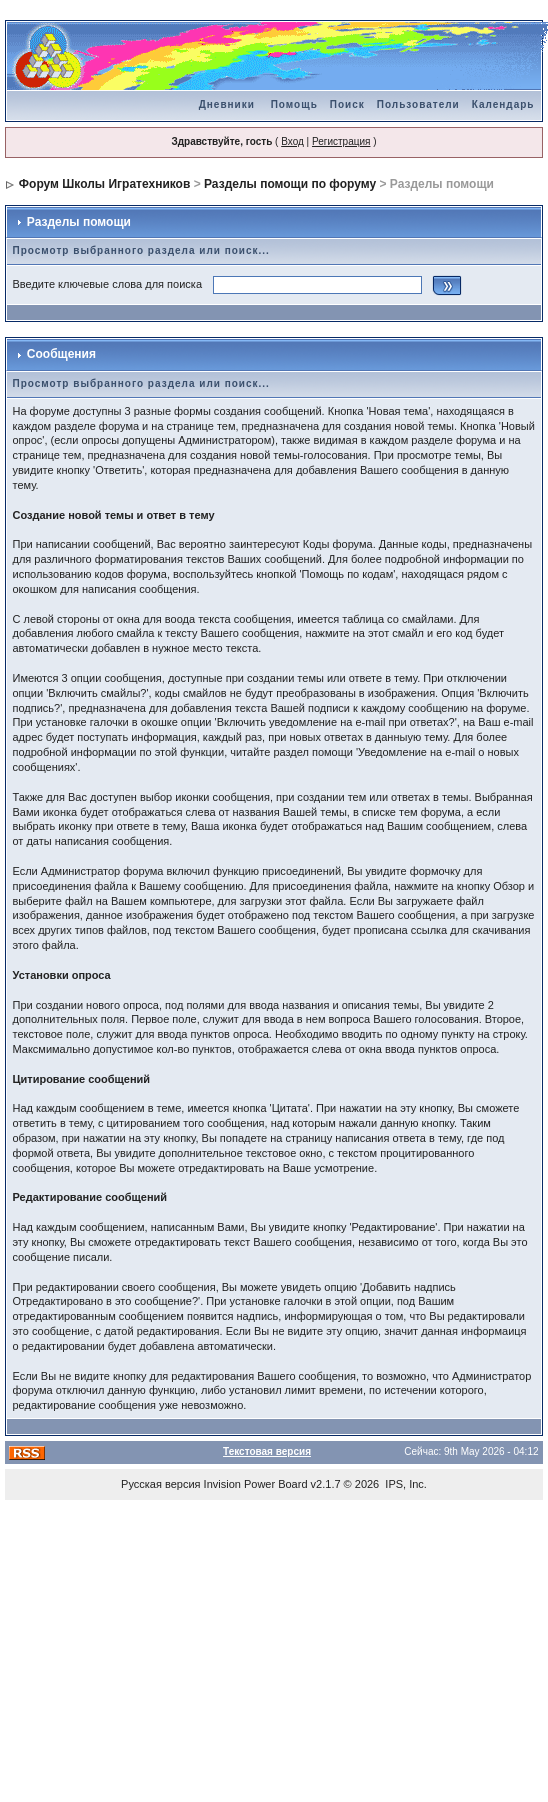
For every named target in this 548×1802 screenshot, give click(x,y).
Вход (292, 141)
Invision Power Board (256, 1484)
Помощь (294, 104)
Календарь (503, 104)
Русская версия (160, 1484)
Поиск (347, 104)
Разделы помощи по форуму (290, 184)
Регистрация (341, 141)
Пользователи (418, 104)
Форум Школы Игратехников (105, 184)
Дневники (227, 104)
